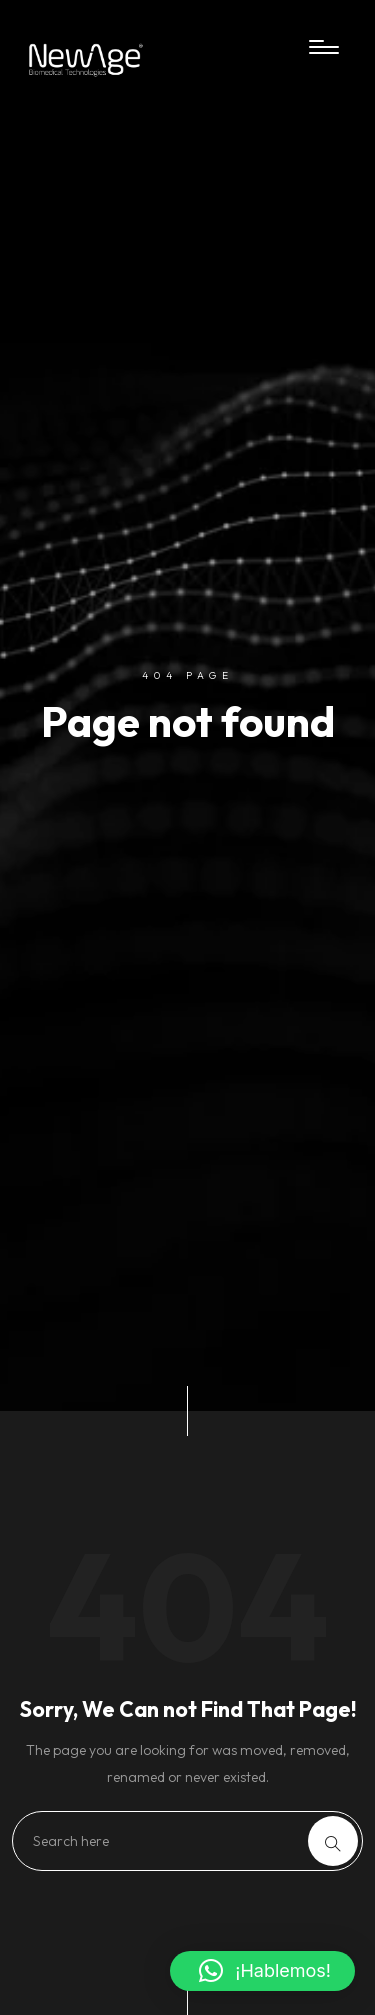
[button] (262, 1971)
